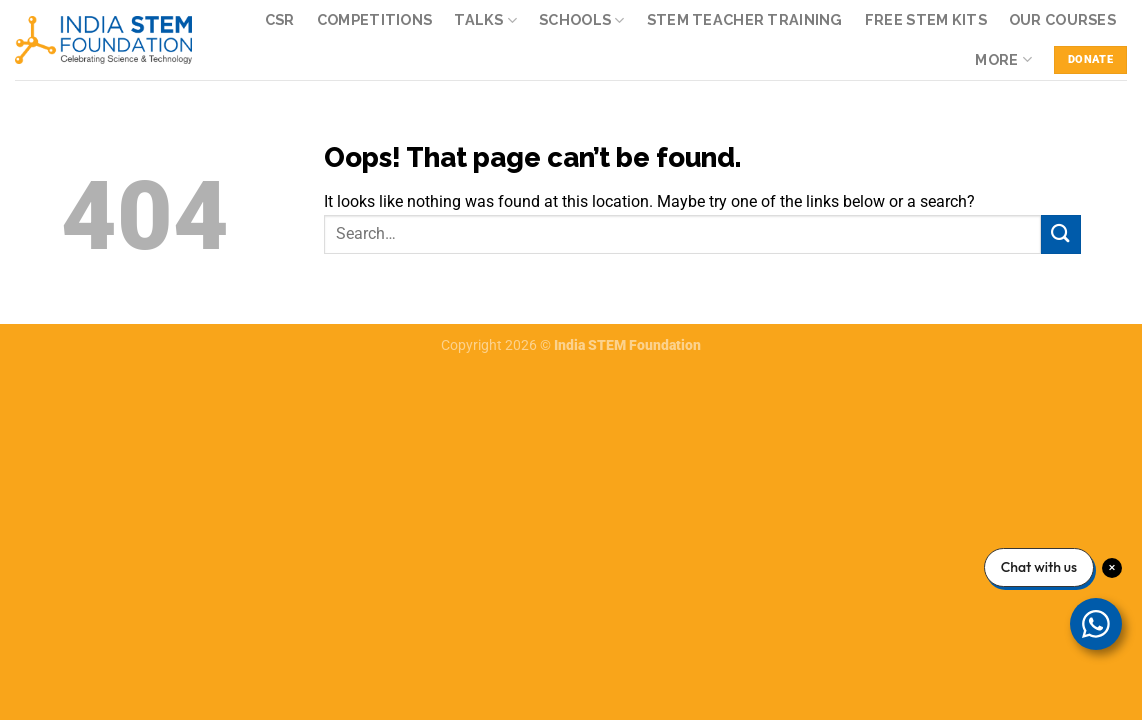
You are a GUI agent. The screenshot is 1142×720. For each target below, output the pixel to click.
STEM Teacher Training (745, 19)
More (1003, 59)
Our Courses (1062, 19)
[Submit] (1061, 234)
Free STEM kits (926, 19)
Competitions (374, 19)
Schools (582, 20)
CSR (280, 19)
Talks (485, 20)
